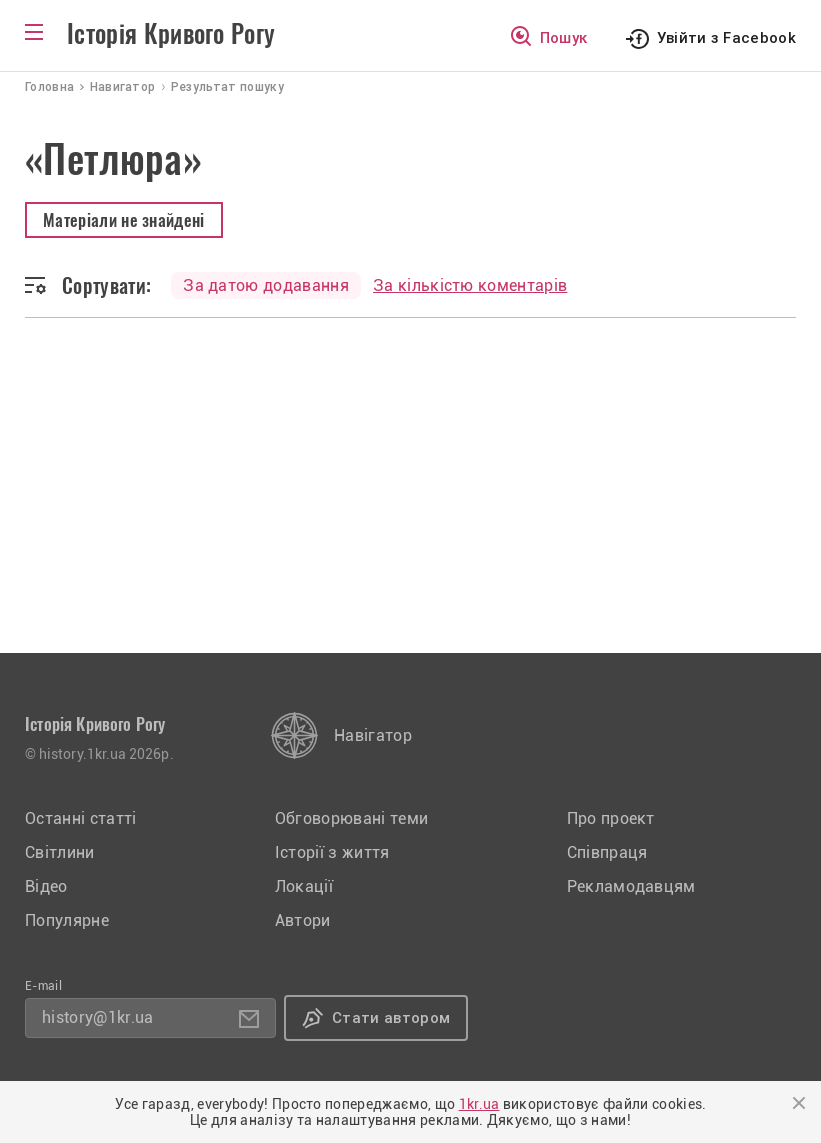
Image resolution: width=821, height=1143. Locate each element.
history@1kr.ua (97, 1017)
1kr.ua (479, 1104)
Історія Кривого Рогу (171, 34)
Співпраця (607, 852)
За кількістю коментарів (470, 285)
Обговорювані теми (351, 818)
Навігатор (373, 735)
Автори (303, 920)
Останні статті (80, 818)
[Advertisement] (410, 503)
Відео (46, 886)
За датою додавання (266, 285)
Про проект (611, 818)
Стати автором (391, 1018)
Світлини (60, 852)
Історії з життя (332, 852)
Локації (304, 886)
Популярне (67, 920)
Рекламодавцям (631, 886)
